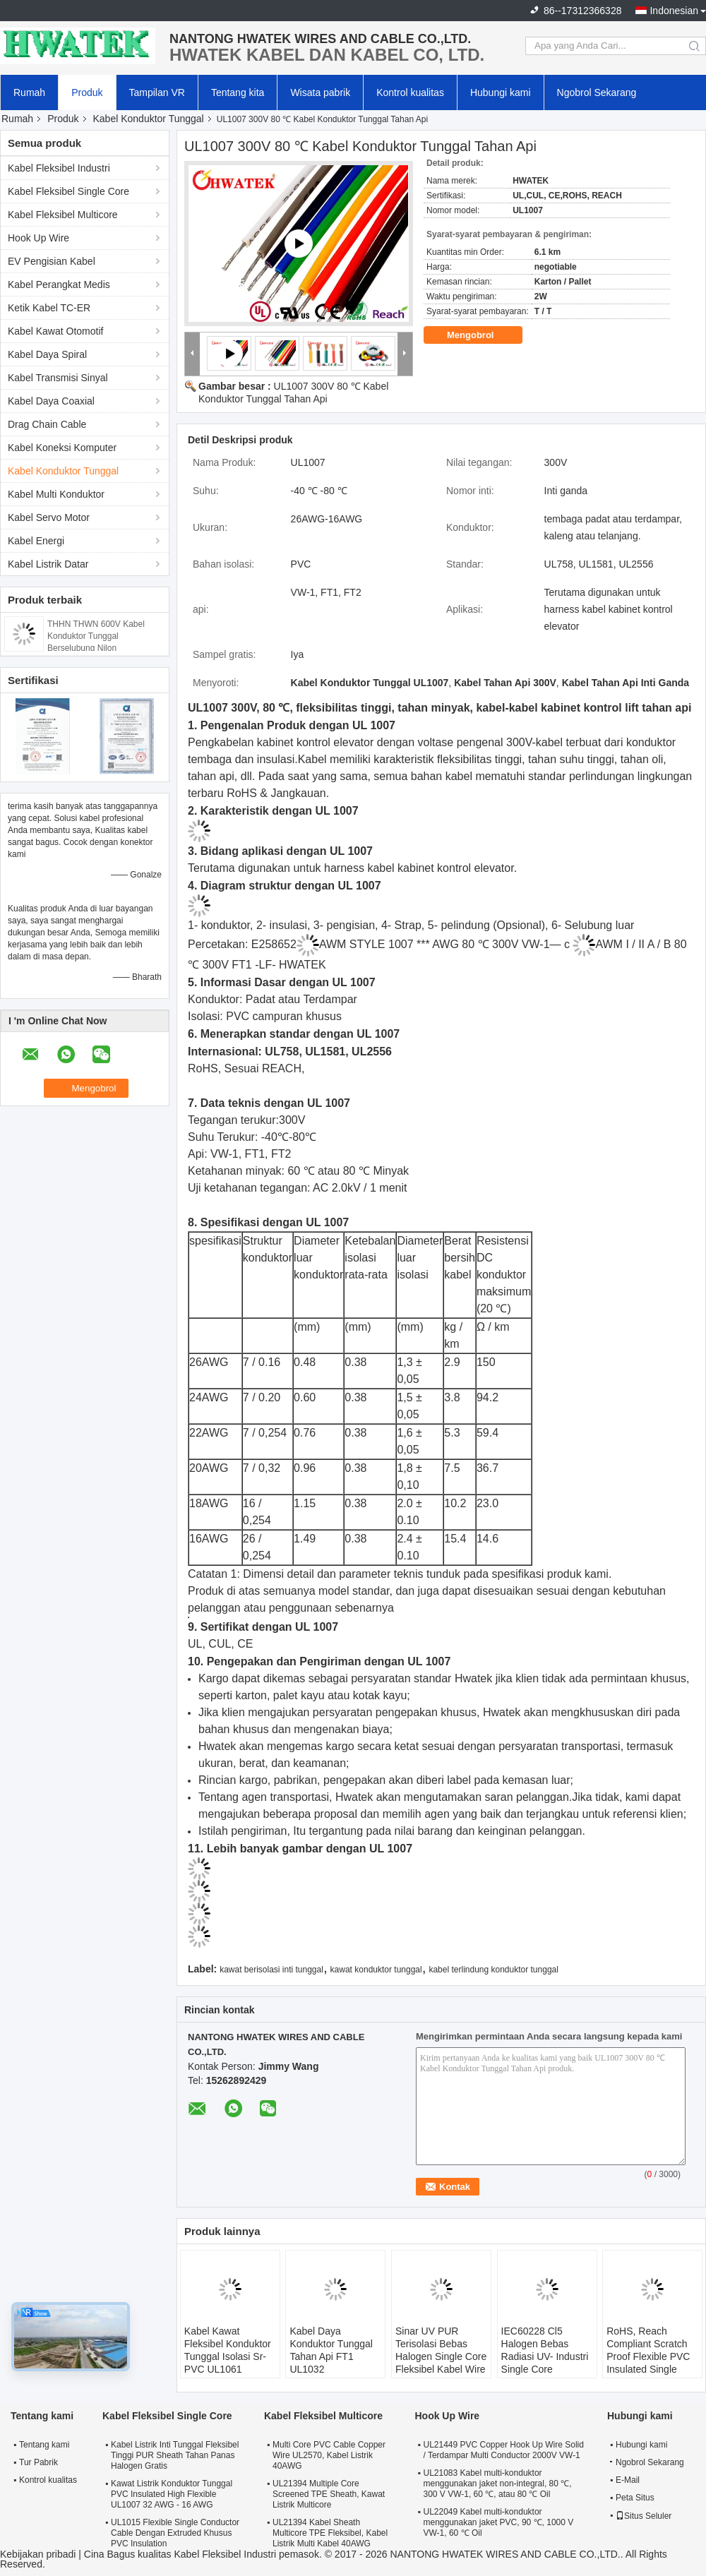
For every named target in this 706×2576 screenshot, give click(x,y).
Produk (86, 92)
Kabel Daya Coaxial (51, 401)
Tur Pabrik (38, 2462)
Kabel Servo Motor (49, 517)
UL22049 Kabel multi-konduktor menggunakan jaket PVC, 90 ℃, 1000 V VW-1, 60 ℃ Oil (498, 2522)
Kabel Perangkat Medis (59, 284)
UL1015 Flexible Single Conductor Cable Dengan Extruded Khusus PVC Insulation (175, 2532)
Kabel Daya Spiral (47, 354)
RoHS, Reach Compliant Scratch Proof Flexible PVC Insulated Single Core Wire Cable (648, 2356)
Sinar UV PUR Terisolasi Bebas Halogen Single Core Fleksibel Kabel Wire (440, 2350)
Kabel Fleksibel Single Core (68, 191)
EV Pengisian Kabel (51, 261)
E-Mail (628, 2480)
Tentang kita (238, 92)
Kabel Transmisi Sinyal (58, 377)
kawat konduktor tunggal (376, 1970)
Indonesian (674, 10)
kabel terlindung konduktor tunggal (493, 1970)
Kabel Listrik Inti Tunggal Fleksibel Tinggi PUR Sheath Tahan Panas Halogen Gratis (175, 2455)
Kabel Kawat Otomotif (55, 331)
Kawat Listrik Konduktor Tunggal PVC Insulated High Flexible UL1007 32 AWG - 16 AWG (171, 2494)
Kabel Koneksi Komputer (62, 447)
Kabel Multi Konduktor (56, 494)
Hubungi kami (500, 92)
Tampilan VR (157, 92)
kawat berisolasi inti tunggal (271, 1970)
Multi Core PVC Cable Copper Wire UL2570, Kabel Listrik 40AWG (329, 2455)
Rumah (29, 92)
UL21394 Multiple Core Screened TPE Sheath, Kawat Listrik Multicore (329, 2494)
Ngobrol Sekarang (597, 92)
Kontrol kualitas (410, 92)
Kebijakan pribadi (38, 2554)
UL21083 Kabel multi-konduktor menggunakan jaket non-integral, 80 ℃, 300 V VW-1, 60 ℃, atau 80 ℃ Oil (497, 2483)
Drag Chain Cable (47, 424)
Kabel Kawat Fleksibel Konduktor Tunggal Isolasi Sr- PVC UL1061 (227, 2350)
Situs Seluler (643, 2516)
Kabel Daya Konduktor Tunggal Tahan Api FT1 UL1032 (331, 2350)
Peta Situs (635, 2498)
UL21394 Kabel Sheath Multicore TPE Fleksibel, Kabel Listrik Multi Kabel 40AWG (330, 2532)
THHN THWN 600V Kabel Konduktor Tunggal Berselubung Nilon (96, 636)
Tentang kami (44, 2445)
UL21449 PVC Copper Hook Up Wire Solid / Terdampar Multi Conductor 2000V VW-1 (503, 2450)
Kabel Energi (36, 540)
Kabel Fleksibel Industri (59, 168)
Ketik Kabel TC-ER (49, 307)
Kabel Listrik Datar (48, 564)
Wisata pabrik (320, 92)
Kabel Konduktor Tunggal (148, 119)
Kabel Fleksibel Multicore (63, 214)
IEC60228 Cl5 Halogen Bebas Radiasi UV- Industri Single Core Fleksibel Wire (545, 2356)
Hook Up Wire (38, 238)
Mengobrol (480, 335)
